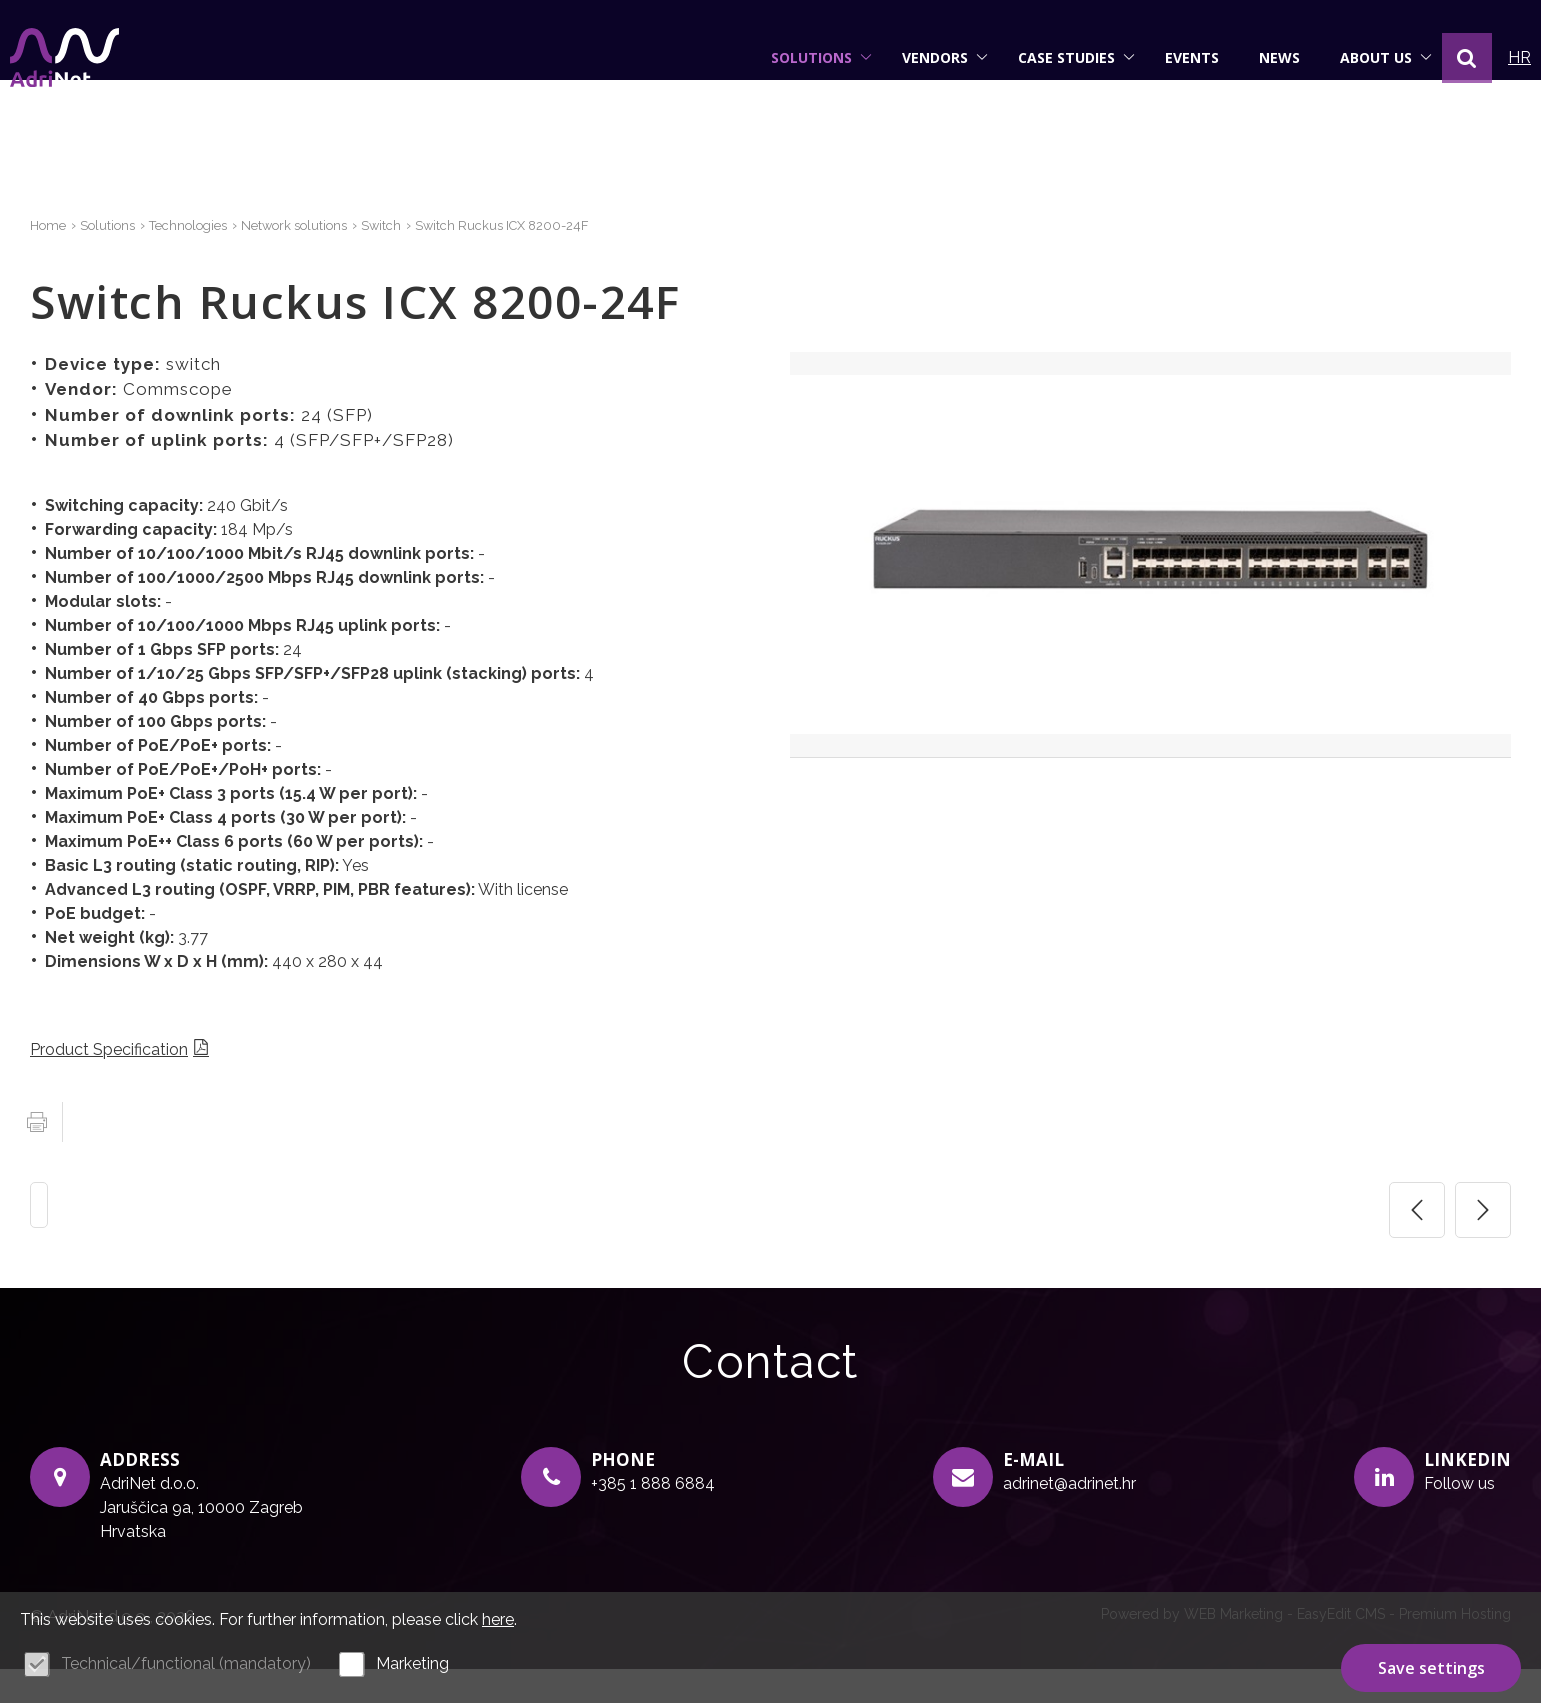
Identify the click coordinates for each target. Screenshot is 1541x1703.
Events (1172, 57)
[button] (1447, 58)
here (498, 1619)
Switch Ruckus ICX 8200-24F (541, 260)
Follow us (1459, 1517)
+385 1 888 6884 (653, 1517)
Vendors (925, 57)
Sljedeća (1483, 1244)
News (1259, 57)
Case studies (1056, 57)
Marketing (412, 1663)
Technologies (202, 260)
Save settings (1431, 1666)
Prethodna (1417, 1244)
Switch (412, 260)
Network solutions (318, 260)
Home (50, 260)
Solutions (801, 57)
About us (1366, 57)
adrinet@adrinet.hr (1069, 1517)
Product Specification (109, 1083)
